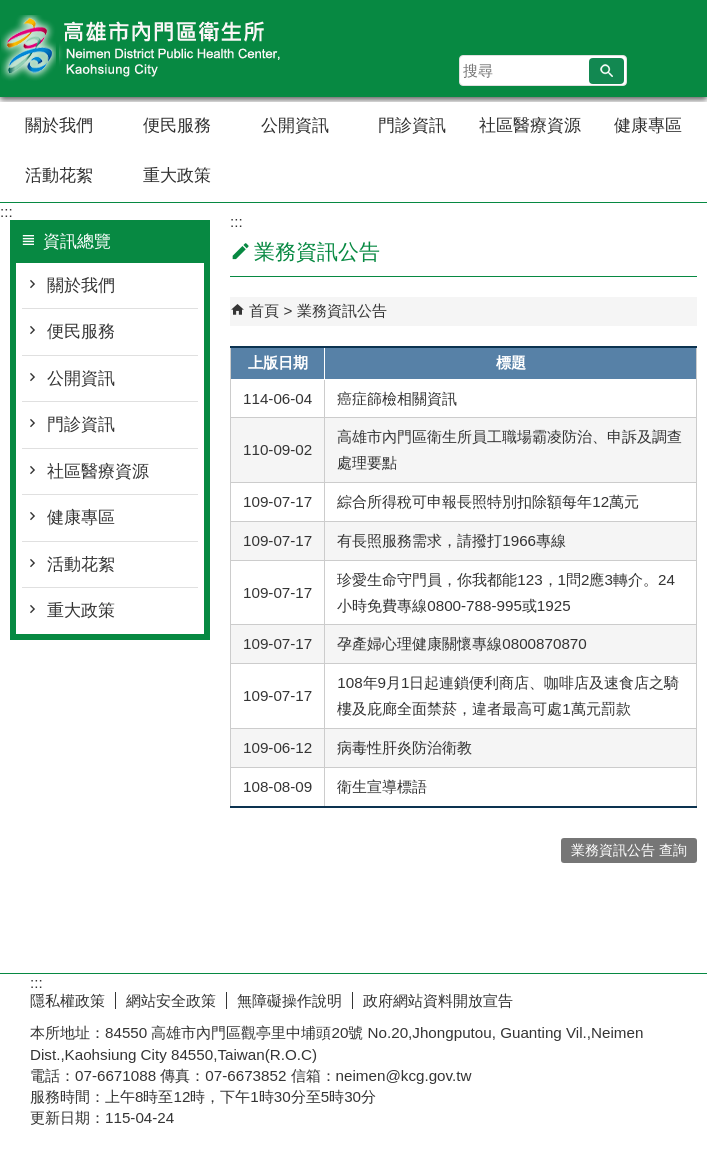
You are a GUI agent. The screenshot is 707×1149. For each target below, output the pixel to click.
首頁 (264, 310)
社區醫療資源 (530, 125)
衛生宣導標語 (382, 786)
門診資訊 (412, 125)
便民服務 (177, 125)
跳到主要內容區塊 (10, 10)
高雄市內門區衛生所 (169, 48)
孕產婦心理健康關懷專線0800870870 (461, 643)
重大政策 (177, 175)
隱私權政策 (67, 1000)
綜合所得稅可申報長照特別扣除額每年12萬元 (488, 501)
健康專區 (648, 125)
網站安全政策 (171, 1000)
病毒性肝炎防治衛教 (404, 747)
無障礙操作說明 (289, 1000)
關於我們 (59, 125)
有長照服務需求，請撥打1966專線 (451, 540)
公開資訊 (295, 125)
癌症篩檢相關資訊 (397, 398)
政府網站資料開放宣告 (438, 1000)
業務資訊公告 (342, 310)
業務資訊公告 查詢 (629, 850)
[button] (606, 71)
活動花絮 (59, 175)
